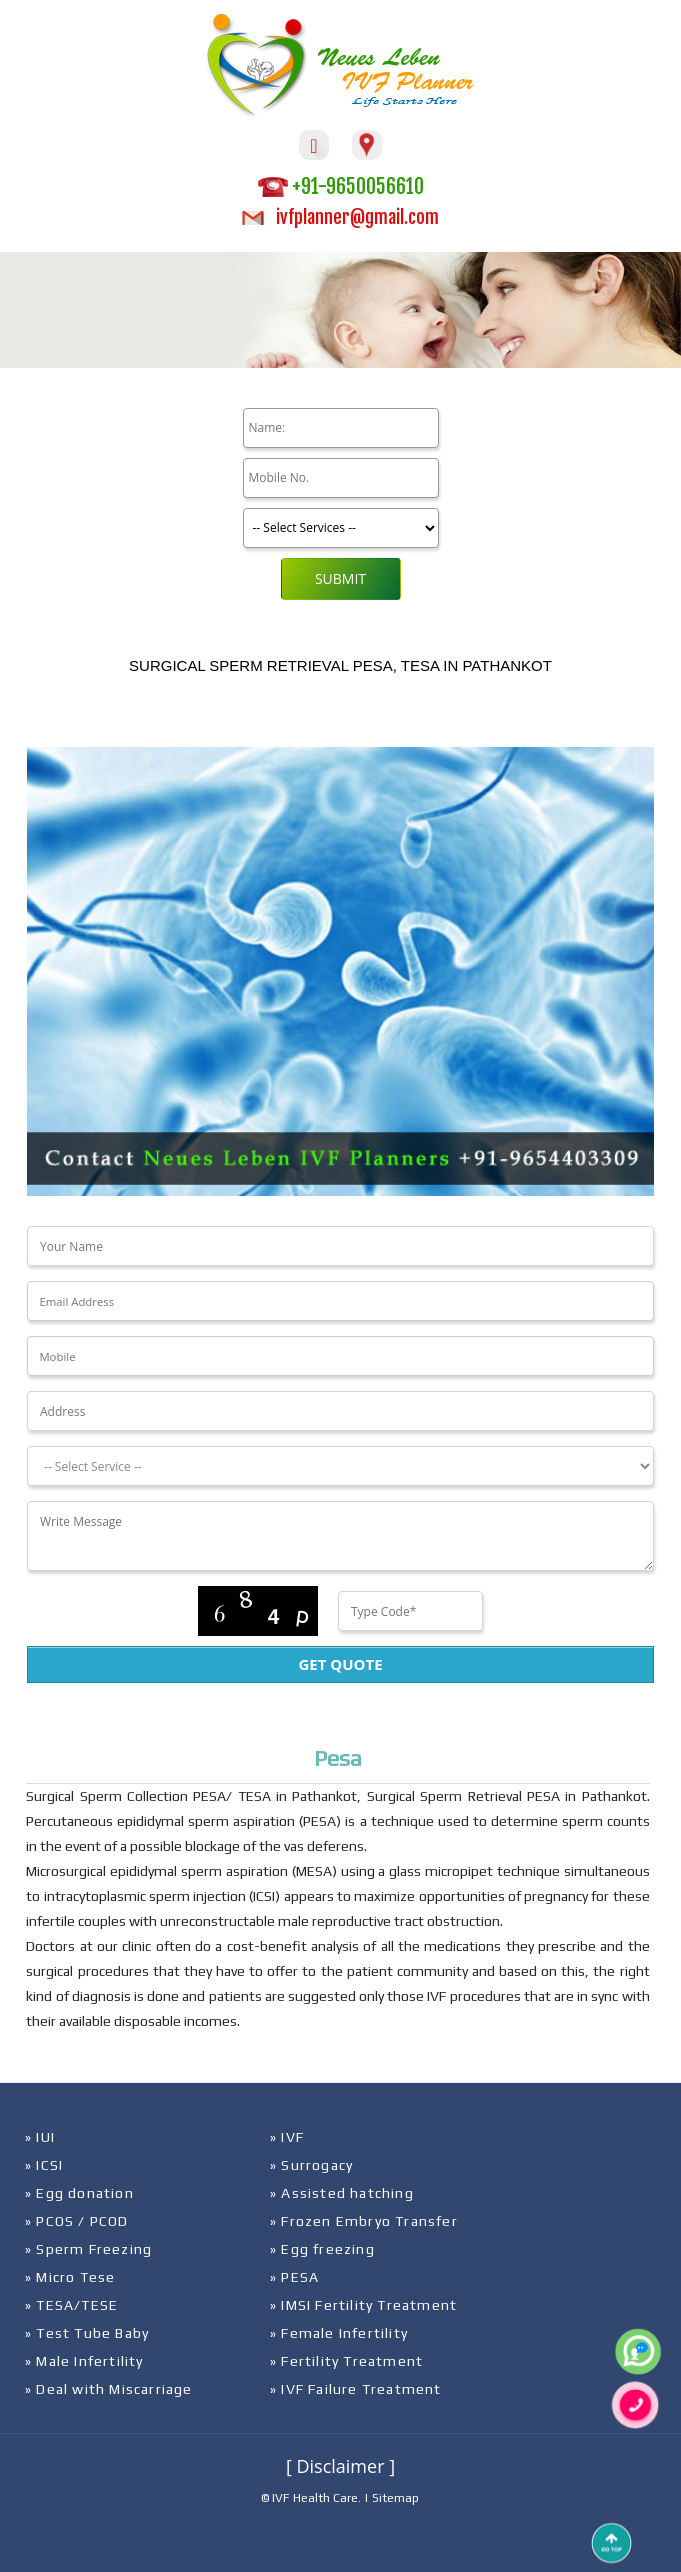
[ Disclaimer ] (340, 2466)
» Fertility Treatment (346, 2361)
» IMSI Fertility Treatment (363, 2305)
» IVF (287, 2137)
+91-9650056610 (341, 186)
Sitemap (395, 2498)
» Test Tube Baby (87, 2333)
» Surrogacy (311, 2165)
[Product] (341, 528)
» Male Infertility (84, 2361)
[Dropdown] (340, 1466)
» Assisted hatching (342, 2193)
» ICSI (44, 2165)
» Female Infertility (339, 2333)
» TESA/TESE (71, 2305)
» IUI (40, 2137)
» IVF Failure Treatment (356, 2389)
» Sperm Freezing (88, 2249)
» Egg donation (79, 2193)
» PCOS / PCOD (77, 2221)
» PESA (294, 2277)
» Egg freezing (322, 2249)
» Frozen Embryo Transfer (364, 2221)
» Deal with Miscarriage (109, 2389)
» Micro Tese (70, 2277)
